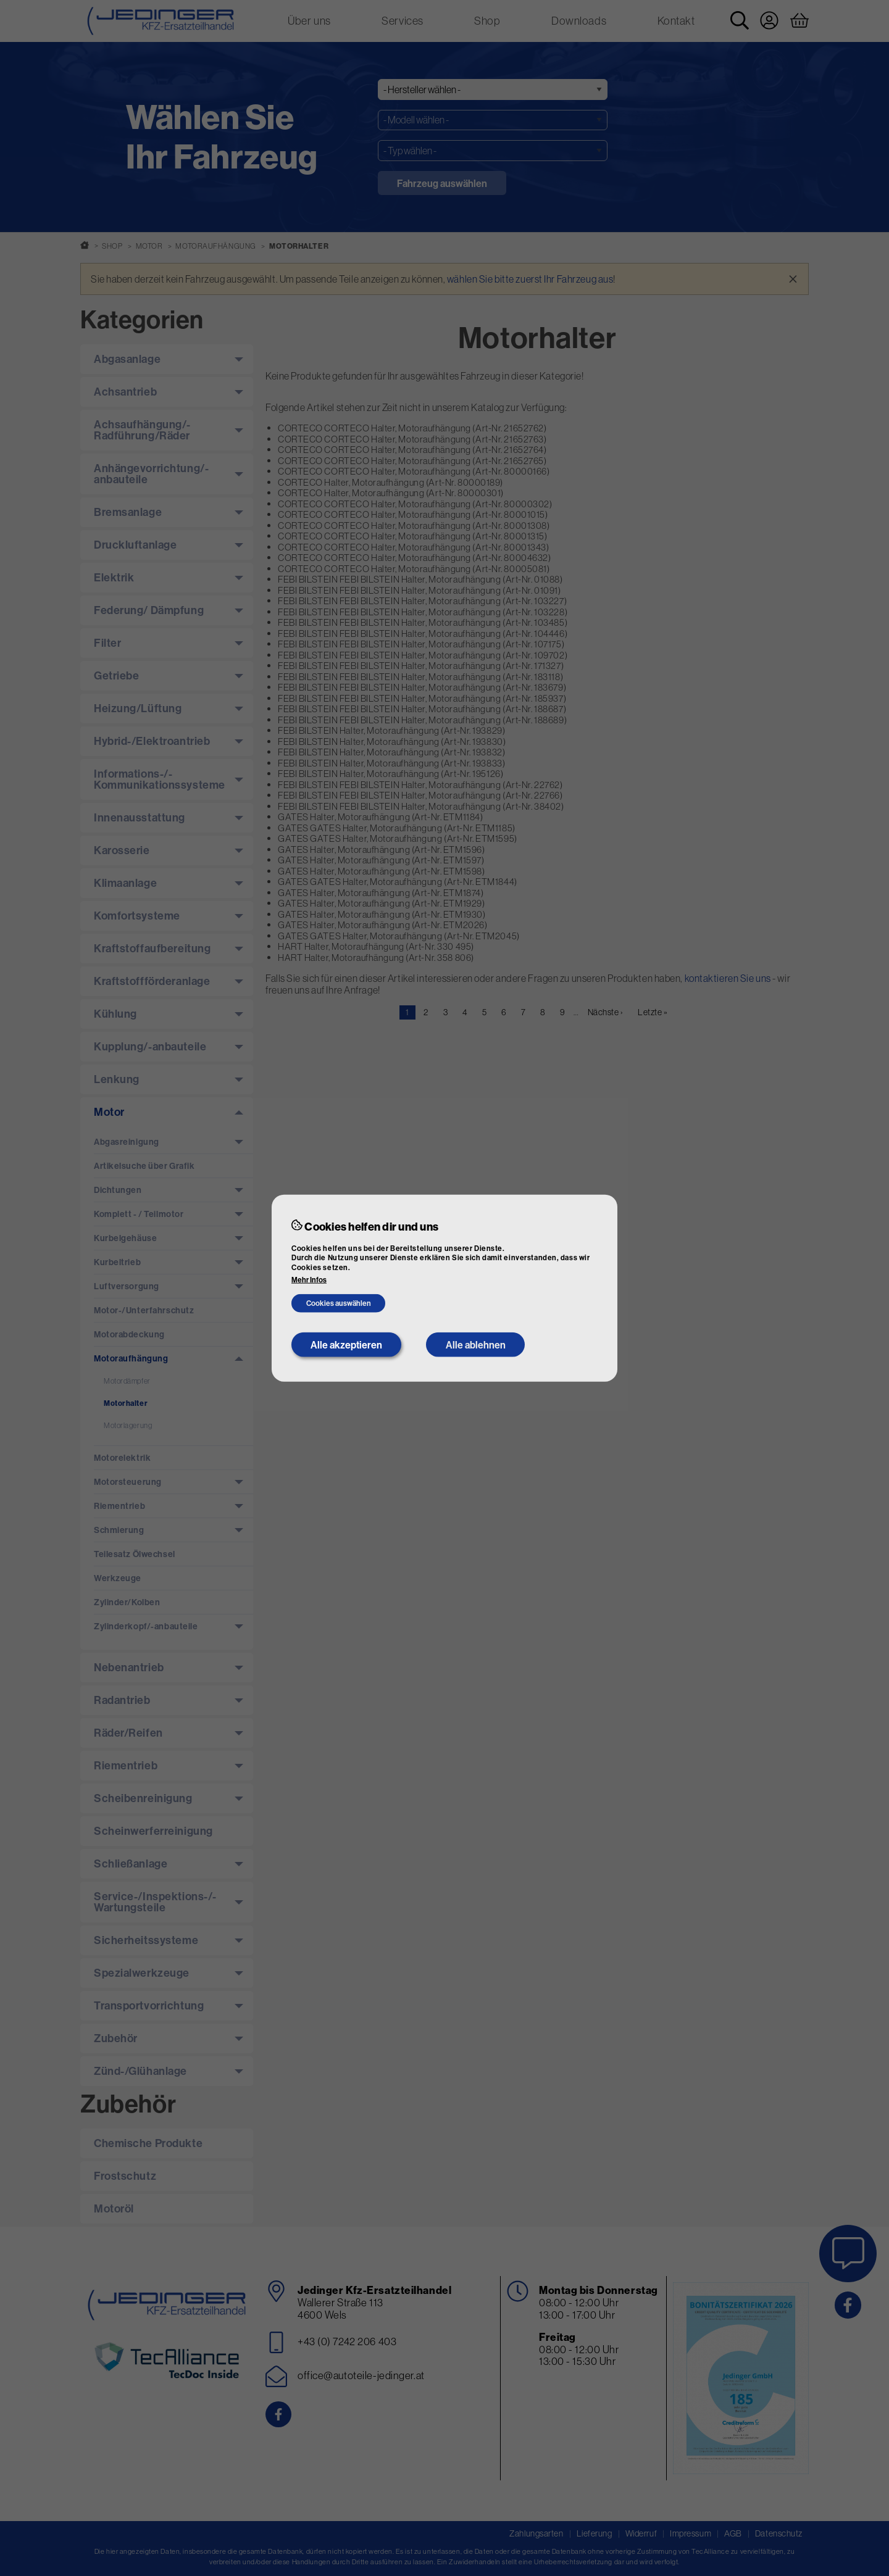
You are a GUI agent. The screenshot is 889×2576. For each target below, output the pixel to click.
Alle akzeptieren (346, 1345)
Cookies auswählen (338, 1303)
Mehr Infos (309, 1280)
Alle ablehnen (476, 1345)
